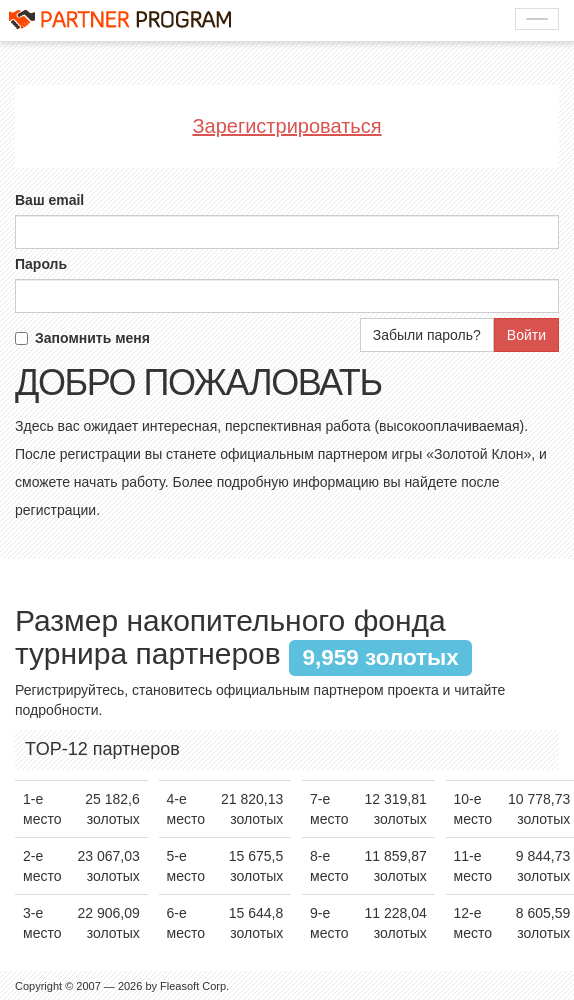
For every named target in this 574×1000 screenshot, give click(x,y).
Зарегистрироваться (286, 126)
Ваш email (49, 200)
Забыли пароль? (427, 335)
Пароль (41, 264)
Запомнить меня (82, 338)
